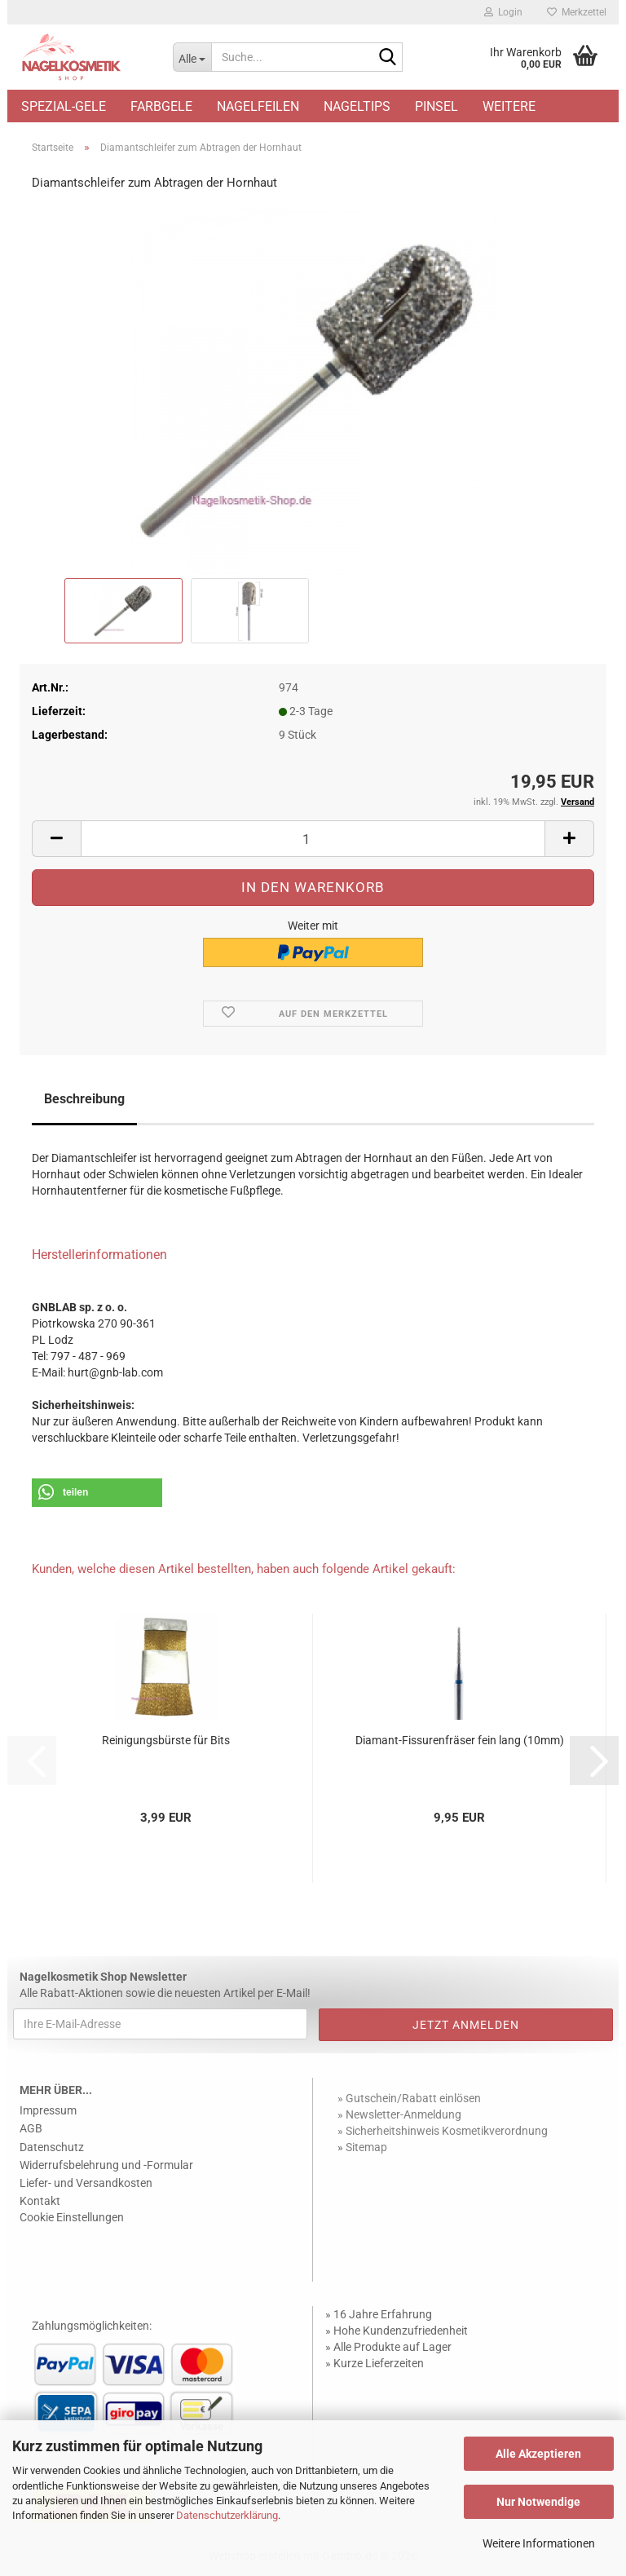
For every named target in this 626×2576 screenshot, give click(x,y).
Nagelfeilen (258, 106)
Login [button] (503, 12)
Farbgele (161, 106)
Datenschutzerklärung (227, 2515)
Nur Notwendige (538, 2501)
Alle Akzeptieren (538, 2453)
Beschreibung (84, 1099)
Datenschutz (52, 2147)
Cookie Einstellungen (72, 2217)
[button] (56, 838)
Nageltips (357, 106)
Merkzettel (576, 12)
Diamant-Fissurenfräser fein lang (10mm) (459, 1740)
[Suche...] (192, 57)
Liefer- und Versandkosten (86, 2182)
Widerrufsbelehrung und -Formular (106, 2165)
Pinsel (436, 106)
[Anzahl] (313, 838)
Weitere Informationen (539, 2543)
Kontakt (40, 2200)
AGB (31, 2128)
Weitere (509, 106)
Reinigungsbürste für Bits (166, 1740)
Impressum (48, 2110)
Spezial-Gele (63, 106)
